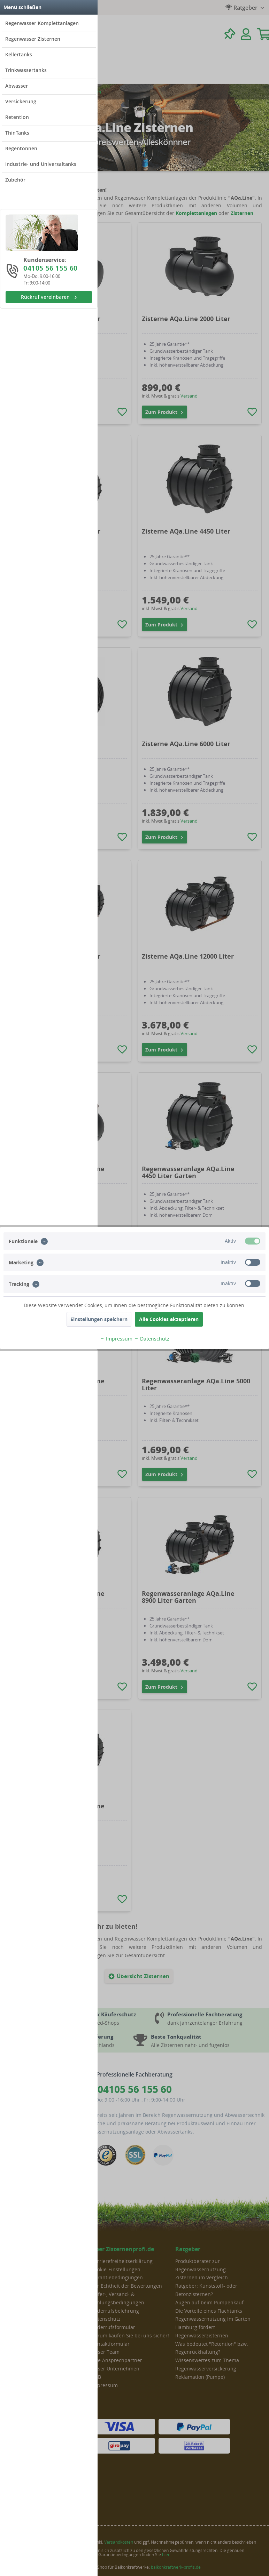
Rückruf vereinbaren (49, 297)
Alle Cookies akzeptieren (169, 1319)
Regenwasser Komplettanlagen (42, 23)
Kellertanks (18, 54)
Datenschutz (151, 1338)
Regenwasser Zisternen (32, 38)
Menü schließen (22, 7)
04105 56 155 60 (50, 268)
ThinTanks (17, 132)
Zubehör (15, 179)
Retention (17, 117)
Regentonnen (21, 148)
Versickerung (20, 101)
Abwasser (16, 85)
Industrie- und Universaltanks (40, 164)
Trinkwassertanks (26, 70)
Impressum (116, 1338)
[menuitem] (49, 23)
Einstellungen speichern (99, 1319)
